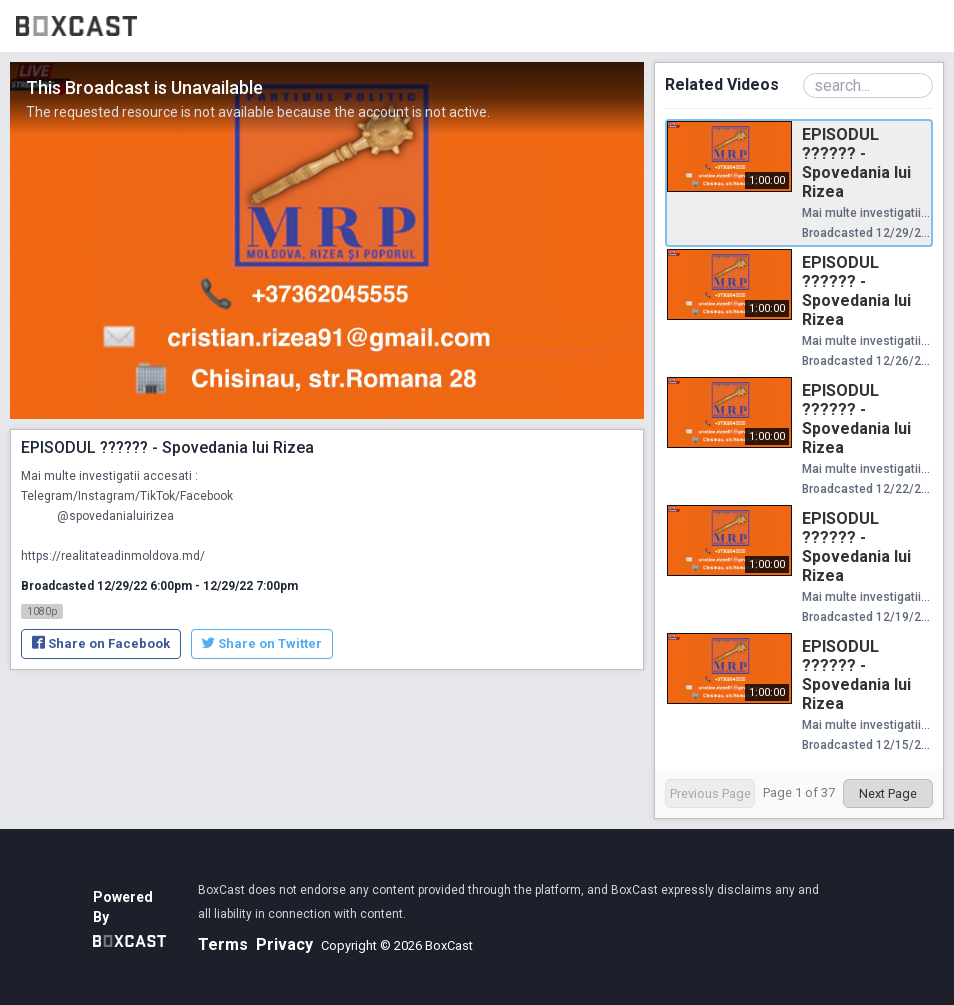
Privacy (284, 944)
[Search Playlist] (868, 85)
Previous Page (710, 793)
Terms (223, 944)
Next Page (888, 793)
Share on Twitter (262, 643)
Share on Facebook (101, 643)
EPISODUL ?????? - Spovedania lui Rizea (856, 163)
